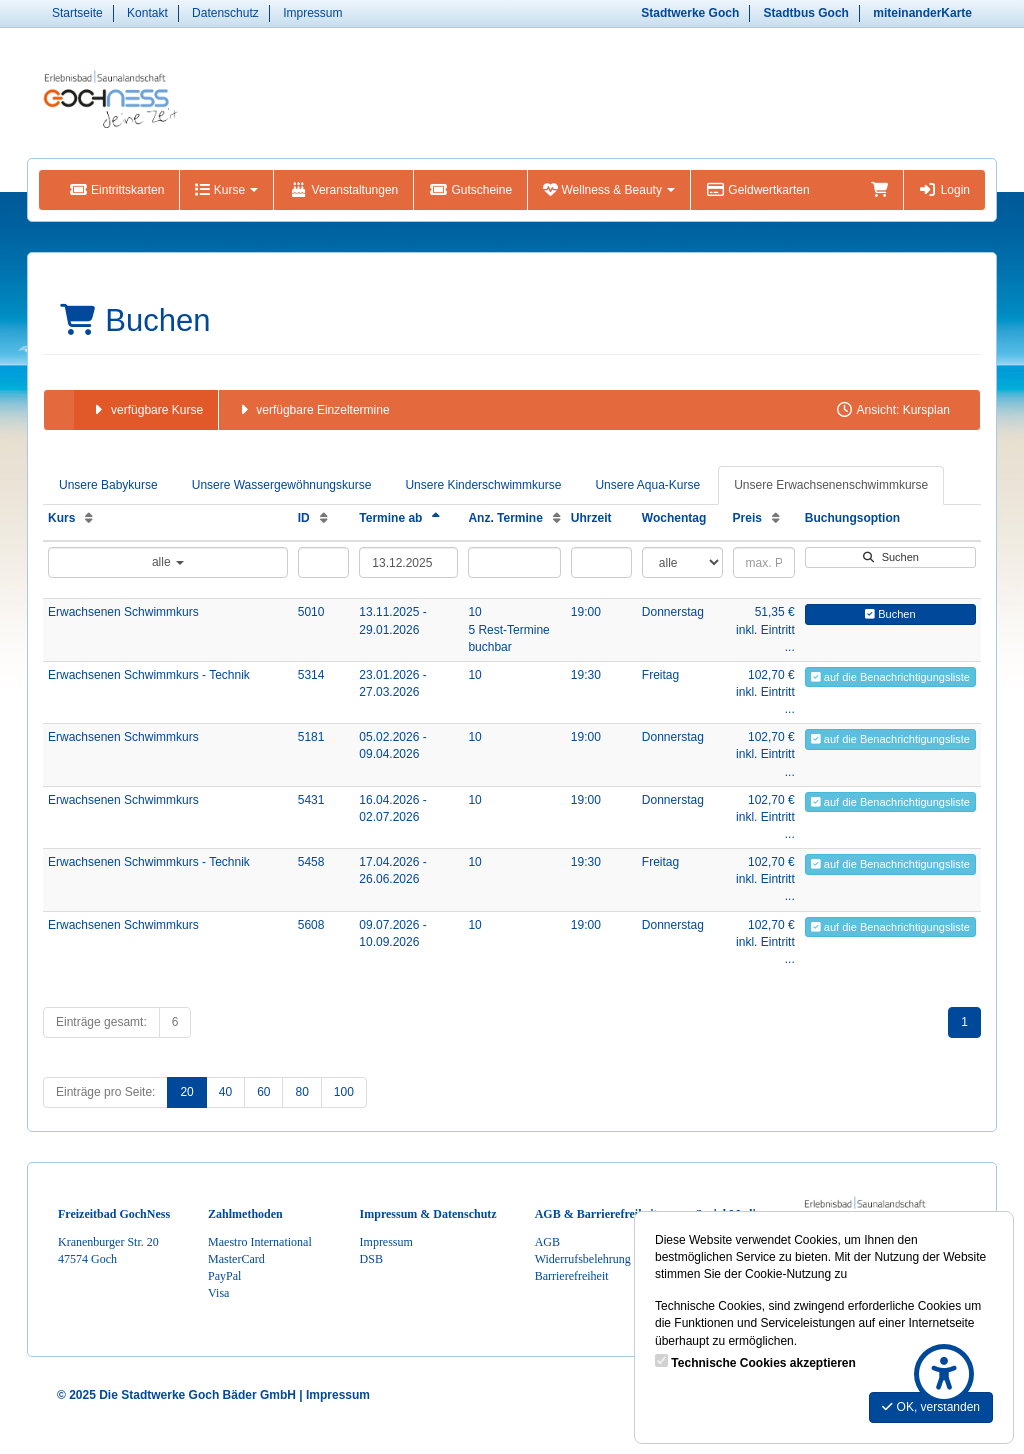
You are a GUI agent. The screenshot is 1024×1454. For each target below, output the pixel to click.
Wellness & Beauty (609, 190)
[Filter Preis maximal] (764, 562)
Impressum (312, 13)
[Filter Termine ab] (408, 562)
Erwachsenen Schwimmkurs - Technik (149, 675)
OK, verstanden (931, 1407)
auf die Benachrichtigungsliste (890, 677)
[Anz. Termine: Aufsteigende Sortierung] (557, 518)
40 (225, 1092)
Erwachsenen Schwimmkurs (123, 612)
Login (944, 190)
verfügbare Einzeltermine (311, 410)
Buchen (890, 614)
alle (168, 562)
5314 (311, 675)
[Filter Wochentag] (682, 562)
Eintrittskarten (116, 190)
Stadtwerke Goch (690, 13)
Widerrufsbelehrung (583, 1259)
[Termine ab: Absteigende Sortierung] (436, 518)
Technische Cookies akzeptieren (763, 1363)
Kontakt (147, 13)
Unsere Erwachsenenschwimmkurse (831, 485)
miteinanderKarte (922, 13)
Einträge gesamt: (101, 1022)
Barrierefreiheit (572, 1276)
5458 (311, 862)
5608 (311, 925)
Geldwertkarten (757, 190)
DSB (371, 1259)
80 (301, 1092)
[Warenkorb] (879, 190)
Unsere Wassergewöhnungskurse (282, 485)
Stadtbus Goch (806, 13)
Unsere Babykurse (108, 485)
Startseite (77, 13)
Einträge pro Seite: (105, 1092)
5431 (311, 800)
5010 (311, 612)
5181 (311, 737)
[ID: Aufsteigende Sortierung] (324, 518)
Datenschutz (225, 13)
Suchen (890, 557)
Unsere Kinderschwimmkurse (483, 485)
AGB (547, 1242)
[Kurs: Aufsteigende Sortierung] (89, 518)
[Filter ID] (324, 562)
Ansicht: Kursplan (892, 410)
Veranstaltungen (343, 190)
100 (344, 1092)
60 (263, 1092)
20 (186, 1092)
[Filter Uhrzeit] (601, 562)
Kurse (226, 190)
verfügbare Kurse (146, 410)
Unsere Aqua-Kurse (647, 485)
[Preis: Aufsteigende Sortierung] (776, 518)
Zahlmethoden (245, 1214)
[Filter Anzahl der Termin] (514, 562)
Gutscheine (470, 190)
